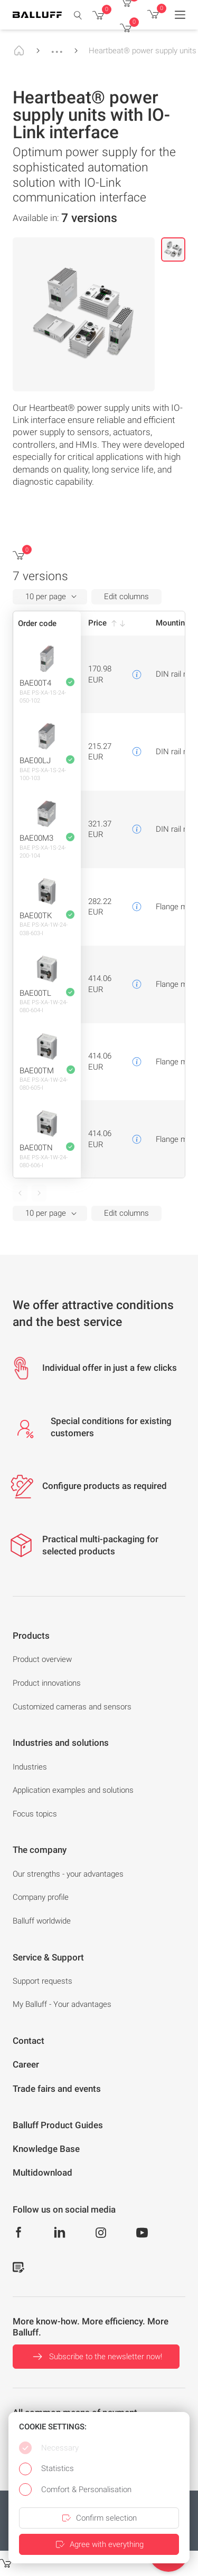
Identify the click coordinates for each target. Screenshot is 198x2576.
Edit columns (126, 596)
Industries (30, 1767)
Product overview (42, 1659)
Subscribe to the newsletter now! (96, 2356)
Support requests (42, 1981)
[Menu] (180, 14)
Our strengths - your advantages (68, 1874)
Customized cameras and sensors (72, 1707)
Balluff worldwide (42, 1921)
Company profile (41, 1897)
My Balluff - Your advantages (62, 2004)
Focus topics (35, 1814)
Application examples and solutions (73, 1790)
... (57, 47)
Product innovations (47, 1683)
